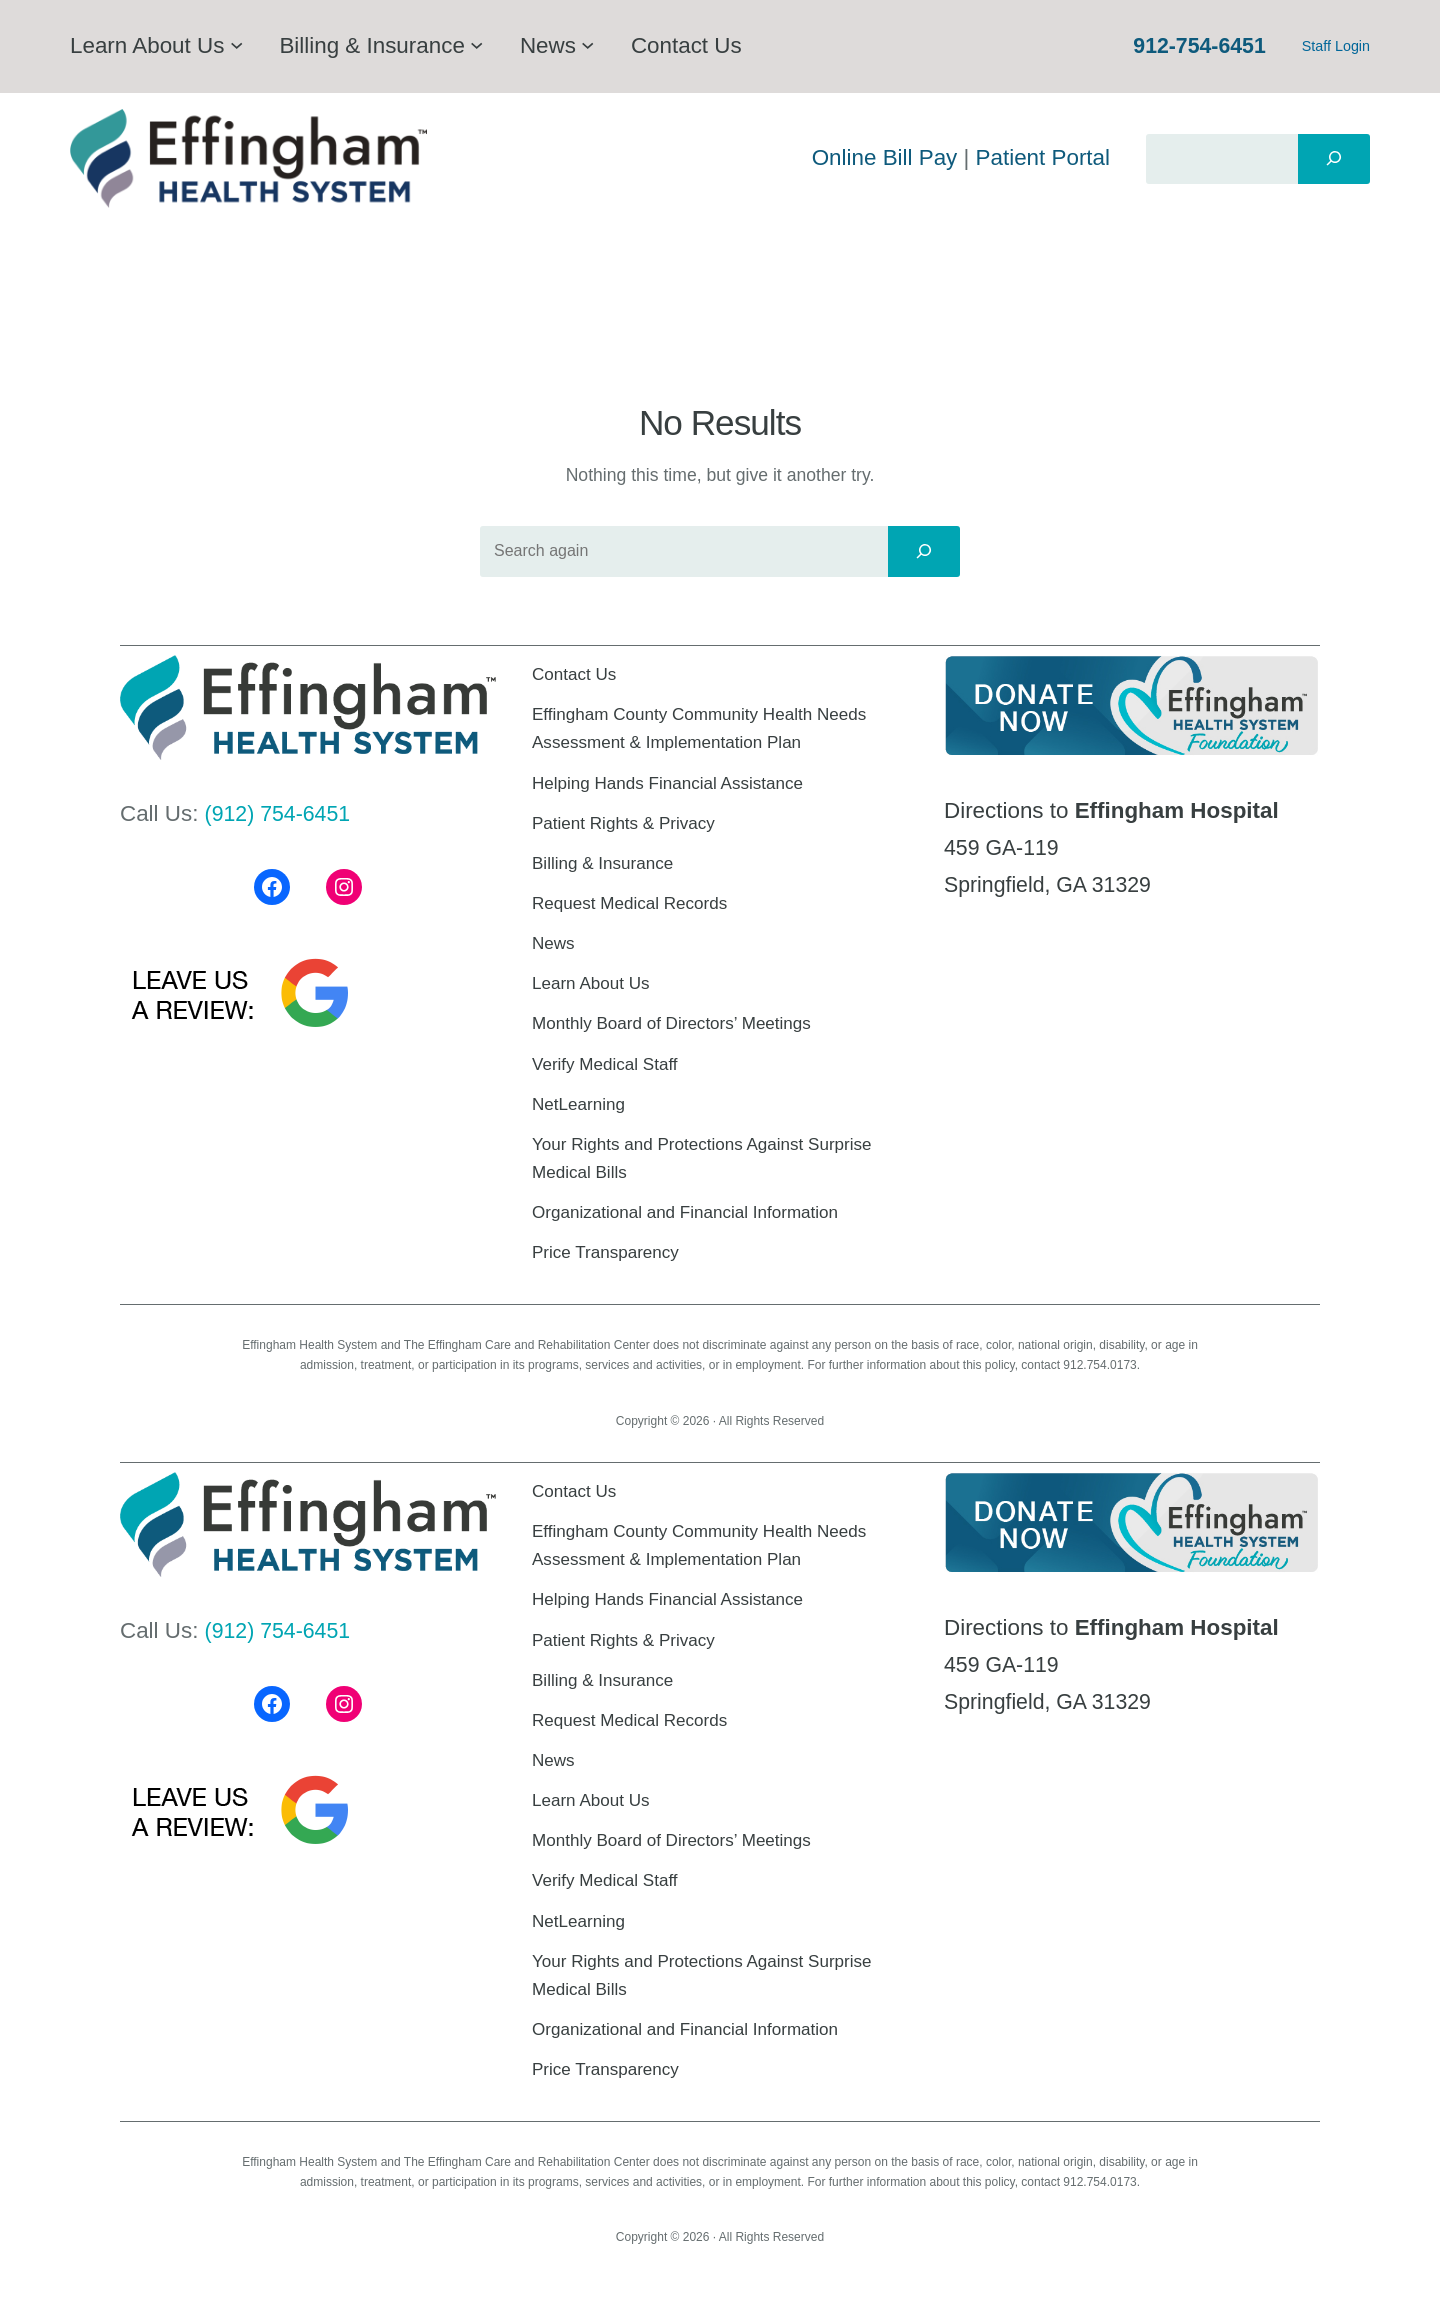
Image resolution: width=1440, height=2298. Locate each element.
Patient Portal (1043, 157)
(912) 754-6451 (281, 813)
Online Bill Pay (885, 157)
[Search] (1334, 159)
